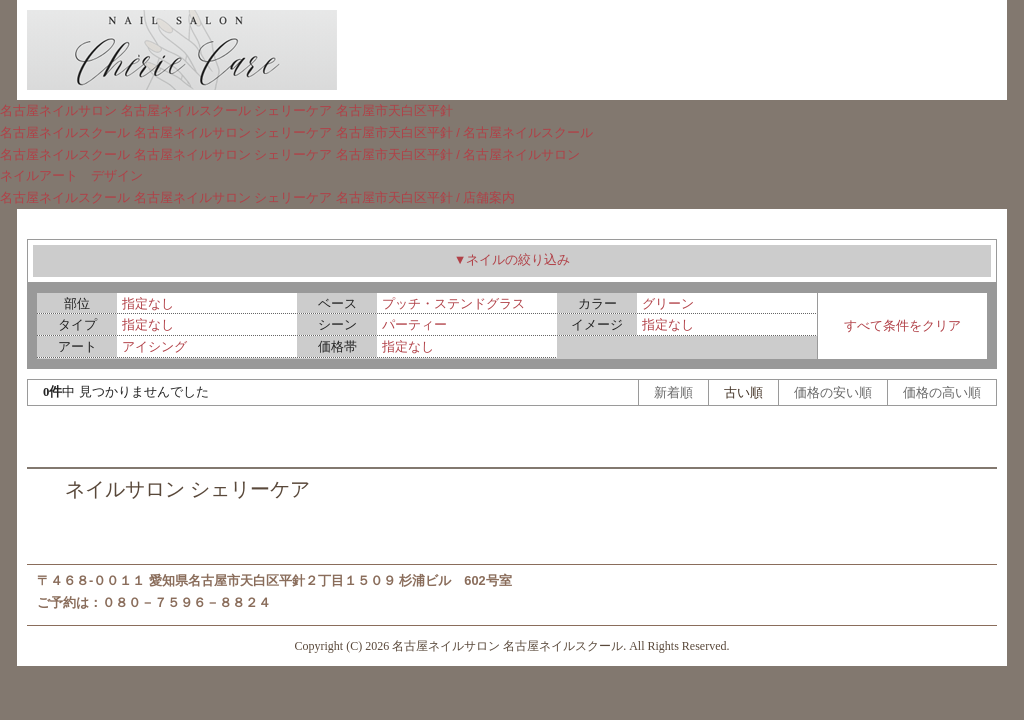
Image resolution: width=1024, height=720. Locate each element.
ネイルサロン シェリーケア (187, 489)
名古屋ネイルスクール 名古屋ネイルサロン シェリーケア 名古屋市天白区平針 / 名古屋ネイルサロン (290, 154)
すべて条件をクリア (902, 325)
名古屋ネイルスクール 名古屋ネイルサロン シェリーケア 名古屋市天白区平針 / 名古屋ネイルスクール (296, 132)
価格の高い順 (942, 392)
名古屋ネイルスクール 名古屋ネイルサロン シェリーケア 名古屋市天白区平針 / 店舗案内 (257, 197)
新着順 (673, 392)
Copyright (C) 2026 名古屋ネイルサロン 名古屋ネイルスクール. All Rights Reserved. (512, 646)
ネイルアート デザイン (71, 175)
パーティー (414, 324)
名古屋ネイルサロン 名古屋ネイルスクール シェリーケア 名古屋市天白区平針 (226, 110)
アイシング (154, 346)
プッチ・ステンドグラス (453, 303)
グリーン (668, 303)
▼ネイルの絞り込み (512, 260)
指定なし (148, 303)
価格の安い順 (833, 392)
